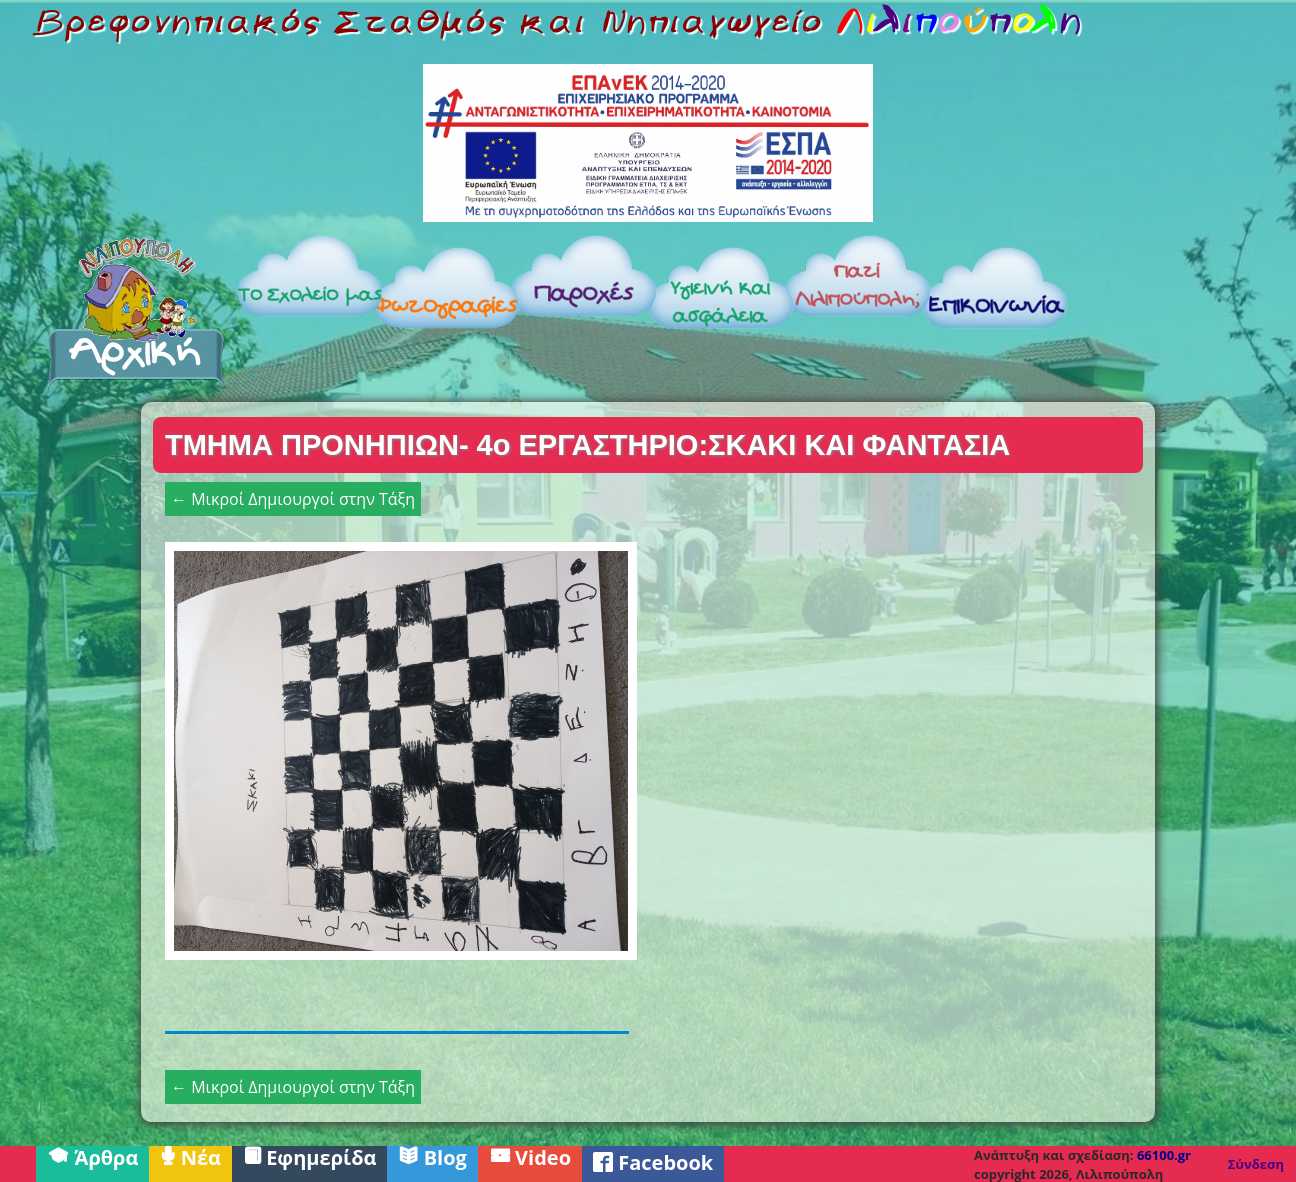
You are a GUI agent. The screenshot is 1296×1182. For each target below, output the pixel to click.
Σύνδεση (1256, 1164)
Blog (432, 1156)
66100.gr (1164, 1155)
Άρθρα (92, 1156)
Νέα (190, 1156)
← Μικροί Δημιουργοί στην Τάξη (293, 499)
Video (530, 1156)
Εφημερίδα (310, 1156)
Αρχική (136, 312)
